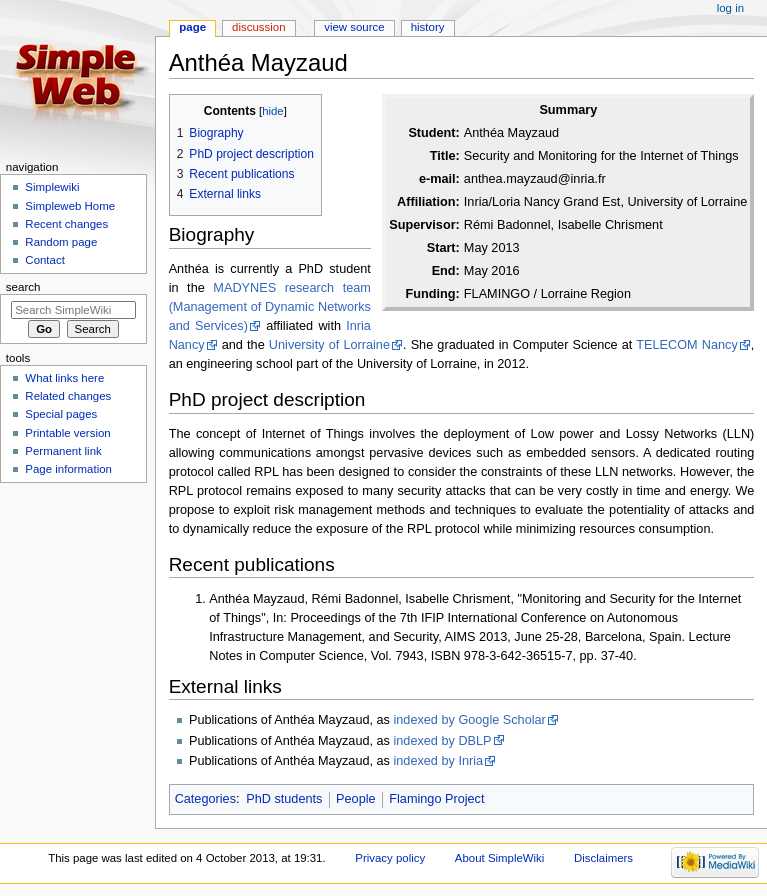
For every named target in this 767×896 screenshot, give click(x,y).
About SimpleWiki (500, 858)
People (356, 799)
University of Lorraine (329, 345)
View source (354, 27)
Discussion (258, 27)
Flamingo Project (436, 799)
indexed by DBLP (442, 741)
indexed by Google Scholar (469, 720)
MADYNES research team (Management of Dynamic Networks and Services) (270, 307)
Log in (730, 8)
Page (192, 27)
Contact (44, 260)
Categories (205, 799)
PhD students (284, 799)
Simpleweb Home (70, 206)
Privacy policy (390, 858)
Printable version (67, 433)
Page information (68, 469)
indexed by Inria (438, 761)
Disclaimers (603, 858)
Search (23, 287)
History (428, 27)
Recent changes (66, 224)
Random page (61, 242)
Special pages (61, 414)
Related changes (68, 396)
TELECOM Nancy (686, 345)
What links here (64, 378)
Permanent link (63, 451)
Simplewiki (52, 187)
